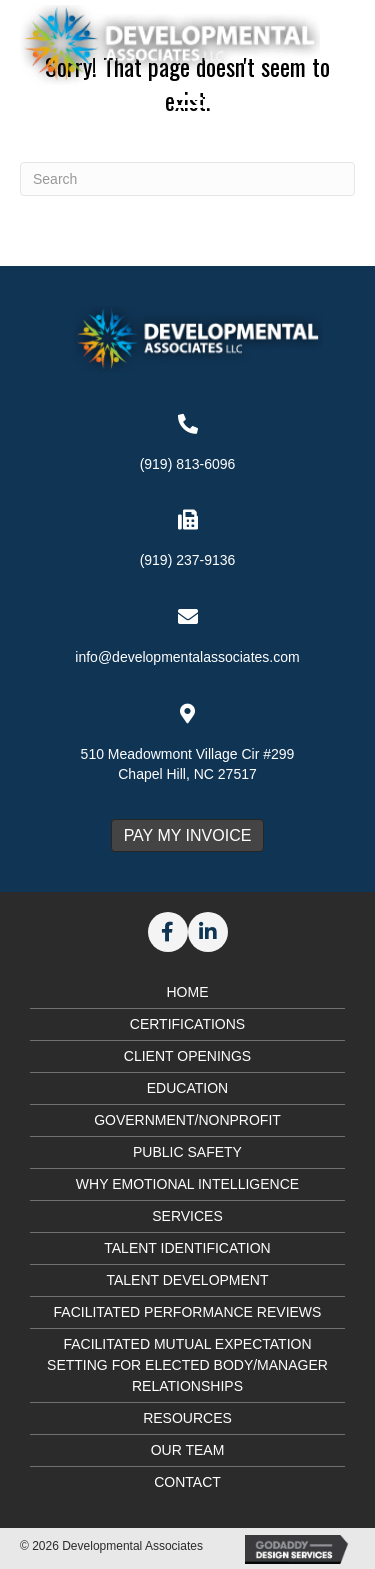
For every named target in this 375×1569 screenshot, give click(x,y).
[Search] (187, 179)
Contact (187, 1482)
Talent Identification (187, 1248)
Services (187, 1216)
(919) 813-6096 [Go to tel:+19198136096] (188, 464)
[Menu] (188, 107)
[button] (168, 932)
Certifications (187, 1024)
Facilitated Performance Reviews (188, 1312)
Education (187, 1088)
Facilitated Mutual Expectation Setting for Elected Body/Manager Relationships (187, 1365)
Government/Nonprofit (187, 1120)
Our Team (188, 1450)
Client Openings (187, 1056)
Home (188, 992)
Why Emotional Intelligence (187, 1184)
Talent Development (187, 1280)
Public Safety (187, 1152)
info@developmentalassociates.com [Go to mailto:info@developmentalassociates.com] (187, 657)
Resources (187, 1418)
